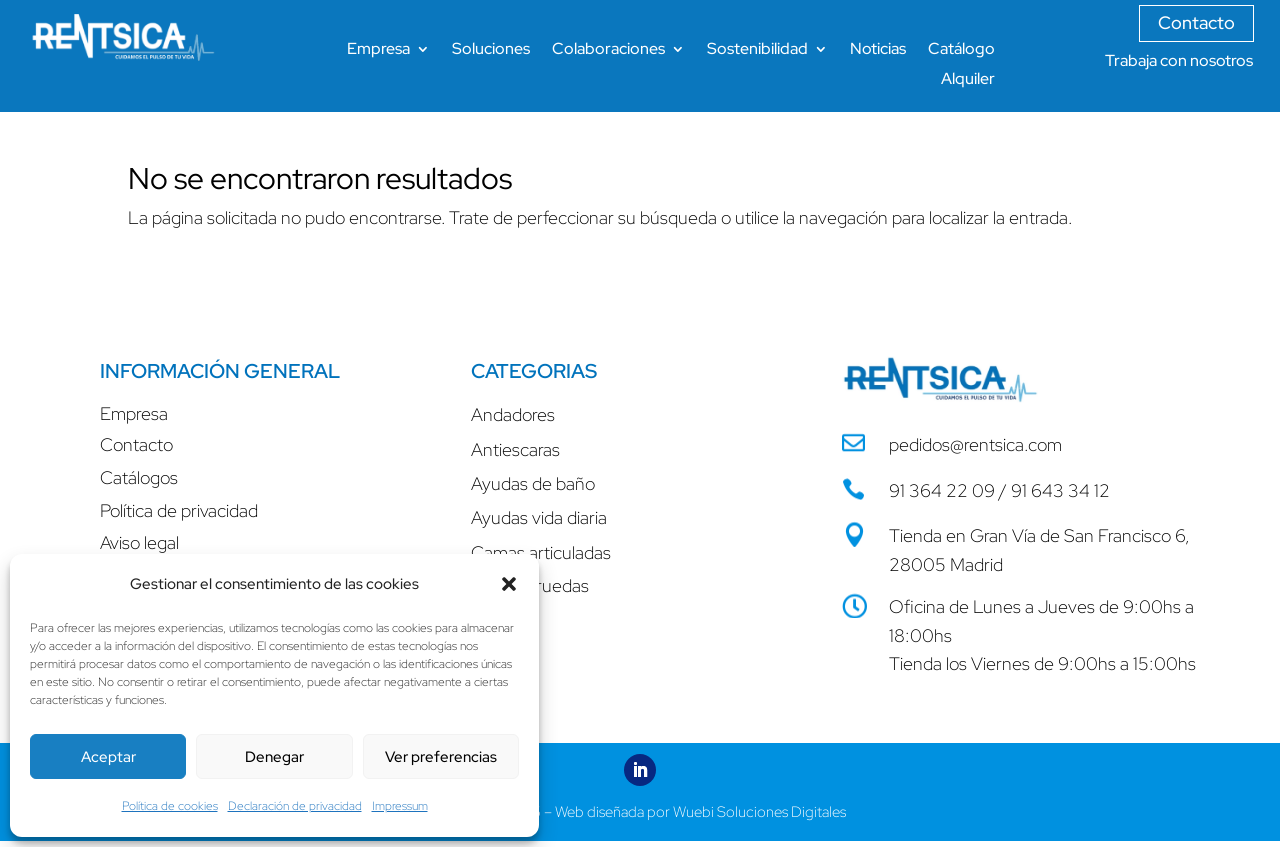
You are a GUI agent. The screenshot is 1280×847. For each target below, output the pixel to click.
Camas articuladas (541, 552)
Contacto (1196, 22)
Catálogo (961, 50)
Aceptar (108, 757)
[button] (509, 584)
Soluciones (491, 50)
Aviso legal (139, 542)
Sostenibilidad (757, 50)
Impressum (400, 806)
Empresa (378, 50)
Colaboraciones (608, 50)
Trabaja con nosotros (1179, 60)
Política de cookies (170, 806)
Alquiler (968, 80)
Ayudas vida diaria (539, 517)
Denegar (274, 757)
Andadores (513, 414)
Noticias (878, 50)
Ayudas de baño (533, 483)
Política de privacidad (179, 510)
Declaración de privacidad (295, 806)
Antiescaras (515, 449)
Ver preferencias (441, 757)
